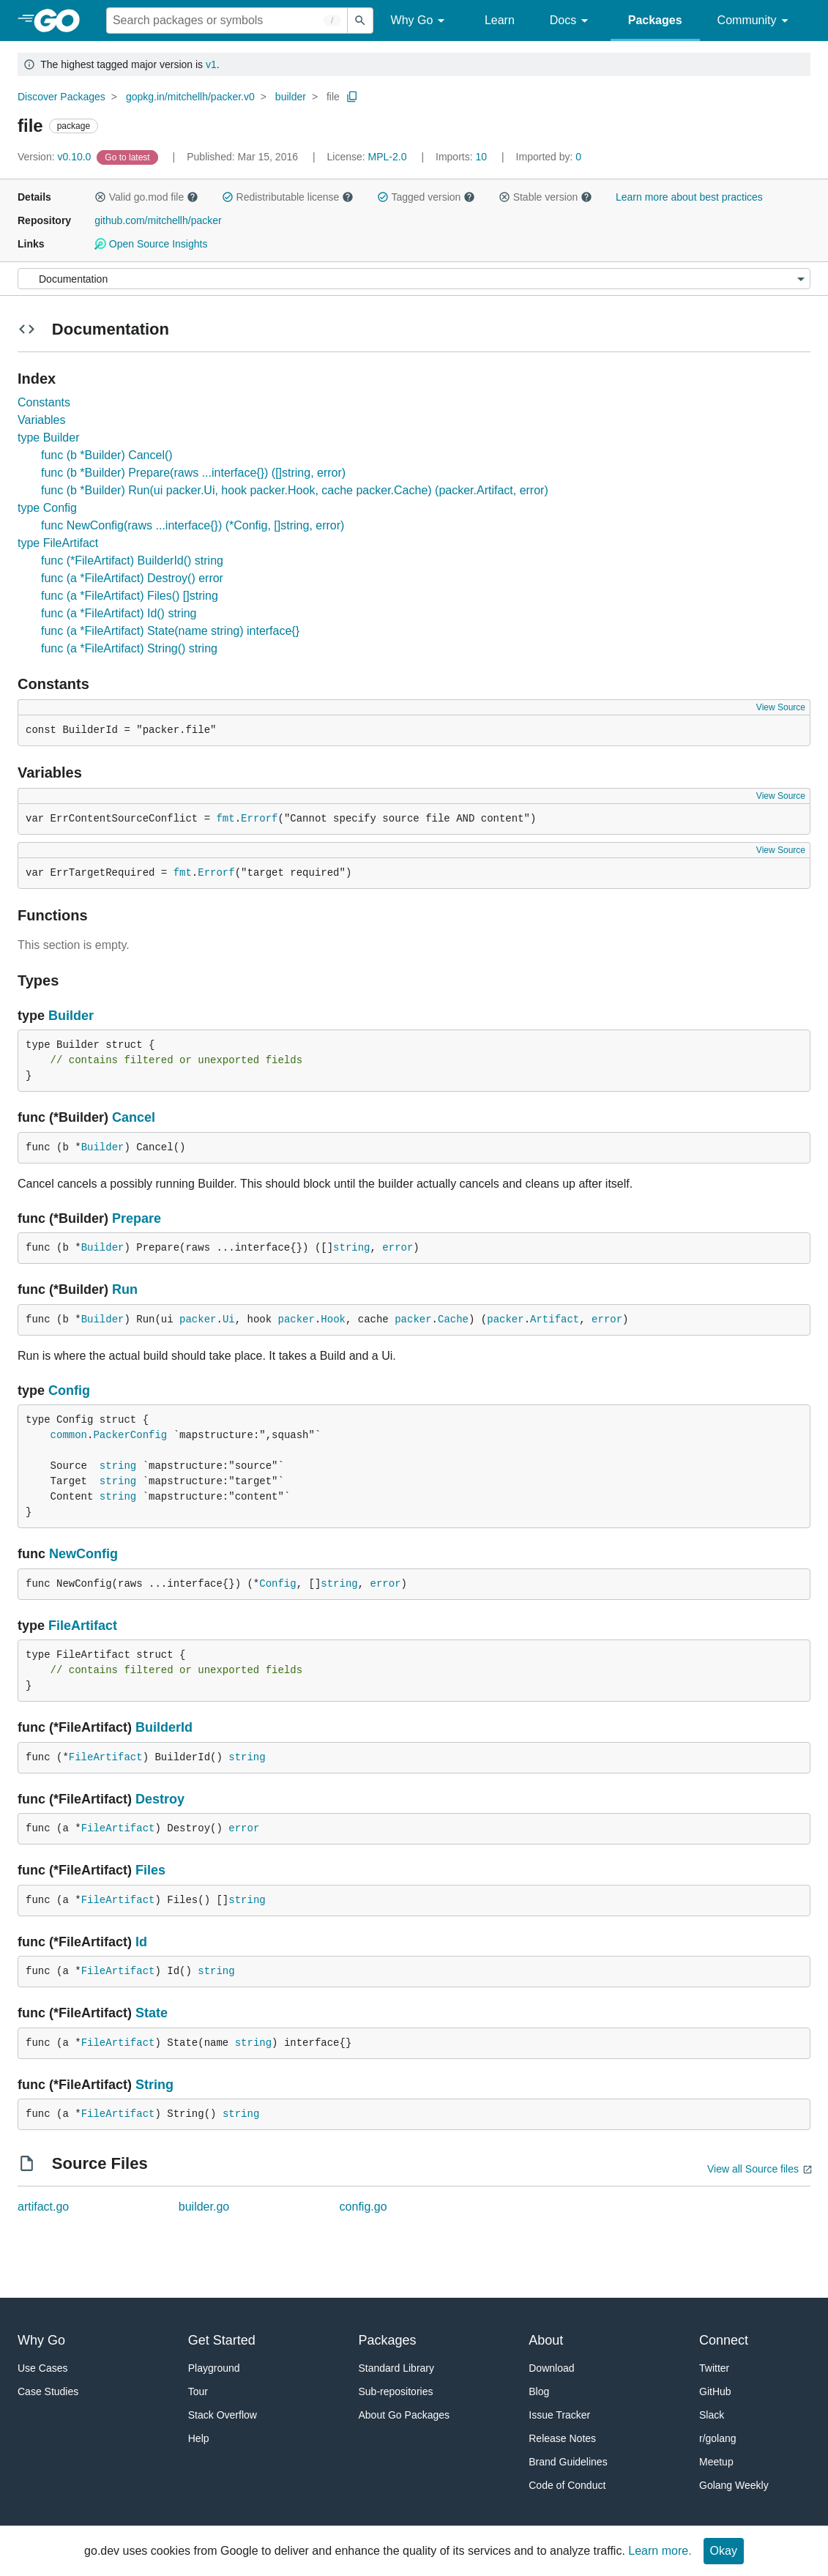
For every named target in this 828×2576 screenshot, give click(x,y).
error (397, 1248)
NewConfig (83, 1553)
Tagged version (426, 197)
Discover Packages (61, 97)
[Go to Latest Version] (128, 157)
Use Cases (42, 2368)
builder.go (204, 2206)
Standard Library (397, 2368)
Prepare (136, 1218)
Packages (655, 20)
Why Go (420, 20)
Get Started (222, 2340)
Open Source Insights (150, 244)
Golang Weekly (734, 2485)
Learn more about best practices (689, 197)
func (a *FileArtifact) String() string (129, 648)
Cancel (133, 1117)
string (351, 1248)
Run (125, 1289)
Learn (500, 20)
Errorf (259, 818)
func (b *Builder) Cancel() (107, 455)
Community (755, 20)
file (333, 97)
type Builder (49, 437)
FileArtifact (82, 1625)
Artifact (554, 1319)
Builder (71, 1015)
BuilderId (164, 1727)
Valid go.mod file (146, 197)
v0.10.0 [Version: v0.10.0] (56, 157)
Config (69, 1390)
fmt (225, 818)
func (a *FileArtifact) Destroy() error (132, 578)
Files (150, 1870)
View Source (780, 707)
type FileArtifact (58, 543)
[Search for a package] (227, 20)
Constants (44, 402)
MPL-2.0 (387, 157)
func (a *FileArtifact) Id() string (119, 613)
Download (551, 2368)
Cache (453, 1319)
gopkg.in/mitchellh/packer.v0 (190, 97)
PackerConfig (130, 1435)
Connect (723, 2340)
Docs (571, 20)
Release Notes (562, 2438)
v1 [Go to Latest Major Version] (211, 64)
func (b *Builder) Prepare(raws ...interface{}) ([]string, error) (193, 472)
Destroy (159, 1799)
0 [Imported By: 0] (549, 157)
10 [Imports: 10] (463, 157)
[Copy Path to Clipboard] (352, 96)
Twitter (714, 2368)
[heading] (62, 20)
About (546, 2340)
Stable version (545, 197)
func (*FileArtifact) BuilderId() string (132, 560)
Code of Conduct (567, 2485)
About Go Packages (404, 2415)
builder (290, 97)
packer (197, 1319)
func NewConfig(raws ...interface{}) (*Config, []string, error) (192, 525)
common (69, 1435)
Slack (711, 2415)
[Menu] (414, 278)
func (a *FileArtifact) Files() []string (129, 595)
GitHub (715, 2391)
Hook (333, 1319)
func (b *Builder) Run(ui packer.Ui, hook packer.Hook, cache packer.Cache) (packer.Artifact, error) (294, 490)
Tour (198, 2391)
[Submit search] (360, 20)
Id (141, 1942)
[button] (100, 197)
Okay (723, 2551)
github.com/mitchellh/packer (158, 220)
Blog (539, 2391)
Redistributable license (288, 197)
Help (198, 2438)
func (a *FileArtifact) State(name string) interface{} (170, 631)
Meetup (716, 2462)
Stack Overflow (222, 2415)
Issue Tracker (559, 2415)
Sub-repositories (396, 2391)
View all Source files (753, 2169)
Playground (214, 2368)
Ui (229, 1319)
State (151, 2013)
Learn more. (659, 2551)
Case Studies (48, 2391)
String (154, 2084)
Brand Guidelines (568, 2462)
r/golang (717, 2438)
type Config (47, 508)
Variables (42, 420)
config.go (363, 2206)
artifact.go (43, 2206)
